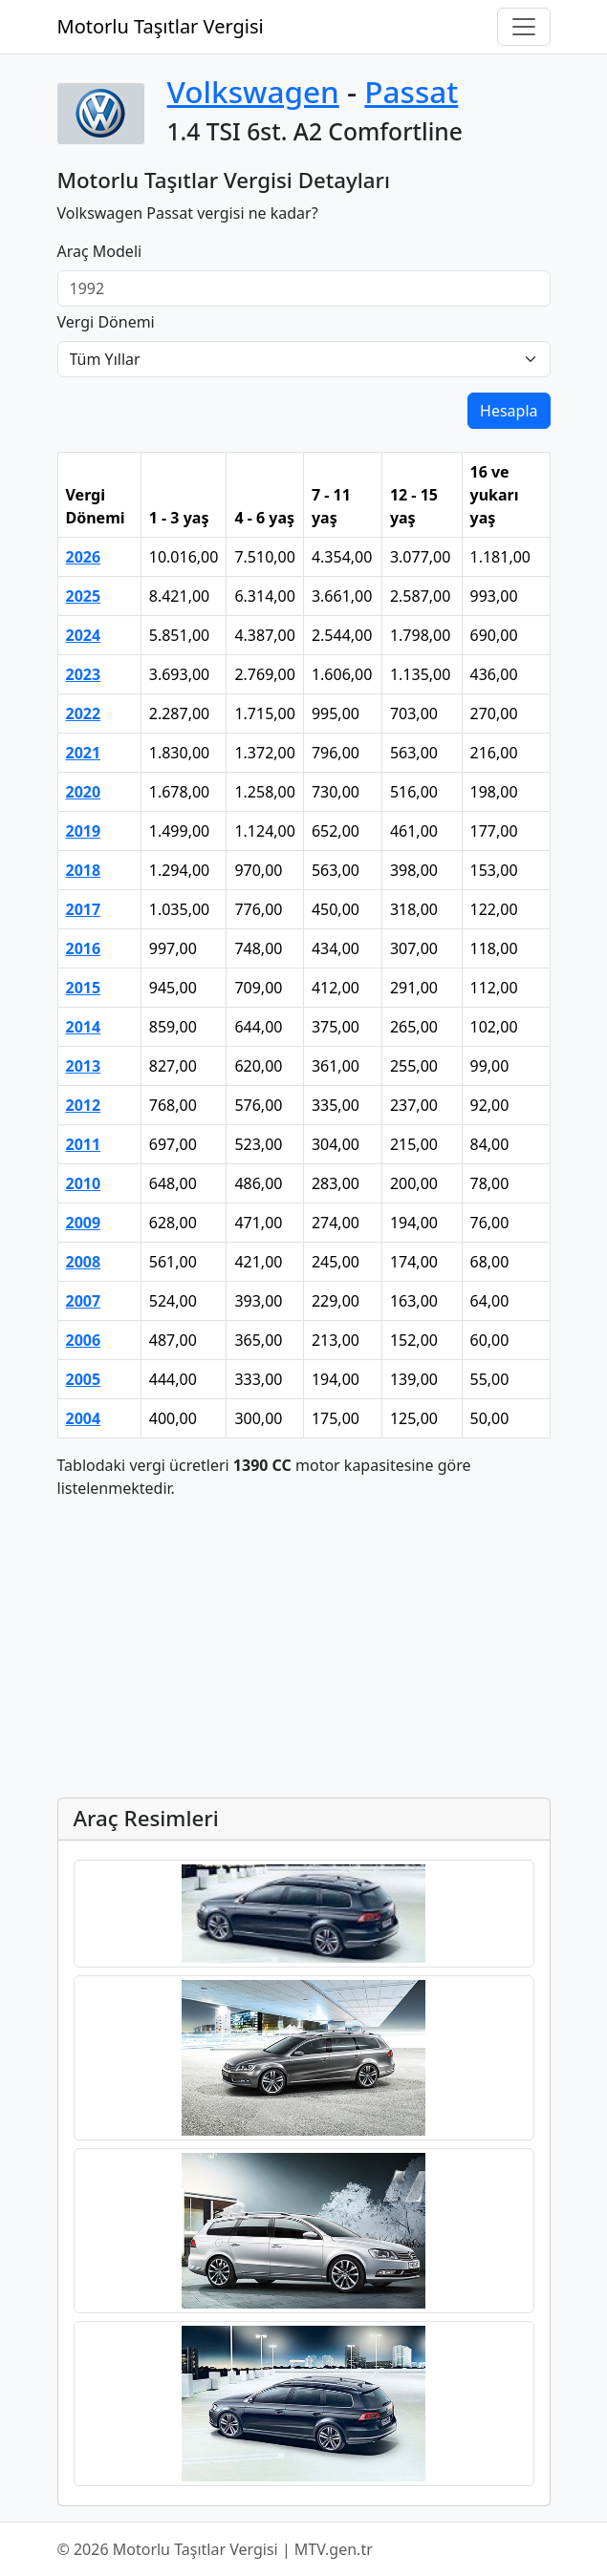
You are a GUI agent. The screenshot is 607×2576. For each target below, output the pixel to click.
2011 (83, 1144)
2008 (83, 1261)
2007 (83, 1300)
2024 (83, 635)
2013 (83, 1065)
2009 (83, 1222)
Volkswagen (253, 91)
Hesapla (508, 410)
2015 (83, 987)
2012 (83, 1105)
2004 (83, 1418)
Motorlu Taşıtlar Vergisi (160, 26)
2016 (83, 948)
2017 (83, 909)
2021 (83, 752)
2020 (83, 791)
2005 (83, 1379)
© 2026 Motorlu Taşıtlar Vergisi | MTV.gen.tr (215, 2549)
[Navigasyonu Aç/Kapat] (524, 27)
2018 (83, 870)
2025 (83, 596)
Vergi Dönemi (106, 321)
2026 (83, 556)
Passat (411, 91)
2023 (83, 674)
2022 (83, 713)
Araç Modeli (99, 251)
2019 (83, 830)
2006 (83, 1340)
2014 (83, 1026)
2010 (83, 1183)
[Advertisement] (304, 1648)
